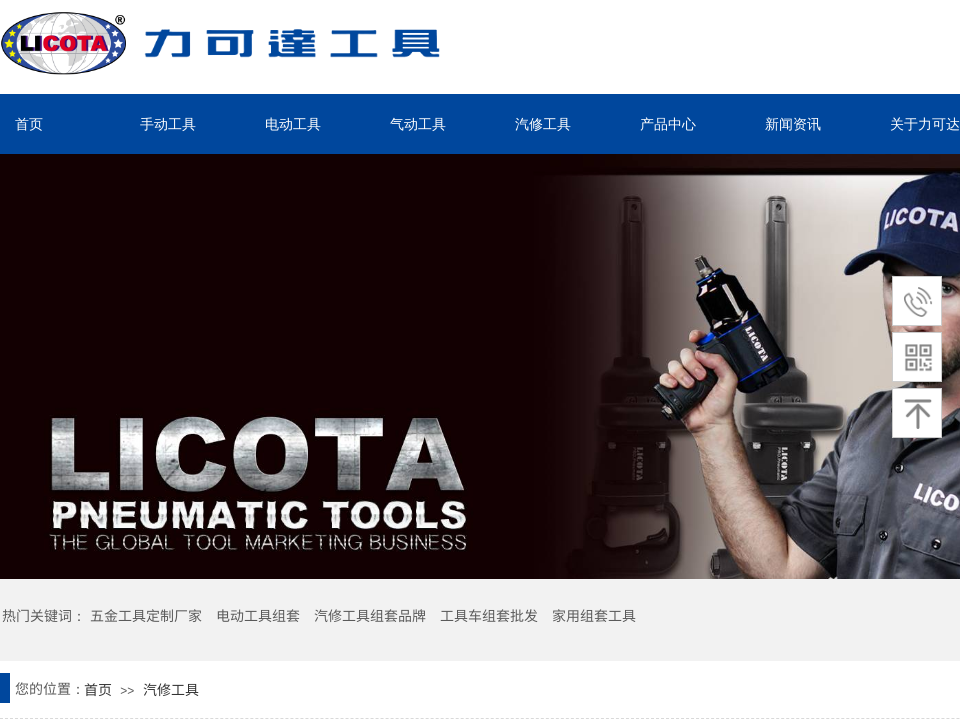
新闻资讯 (793, 124)
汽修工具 (543, 124)
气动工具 (418, 124)
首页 (29, 124)
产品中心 (668, 124)
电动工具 (293, 124)
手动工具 (168, 124)
